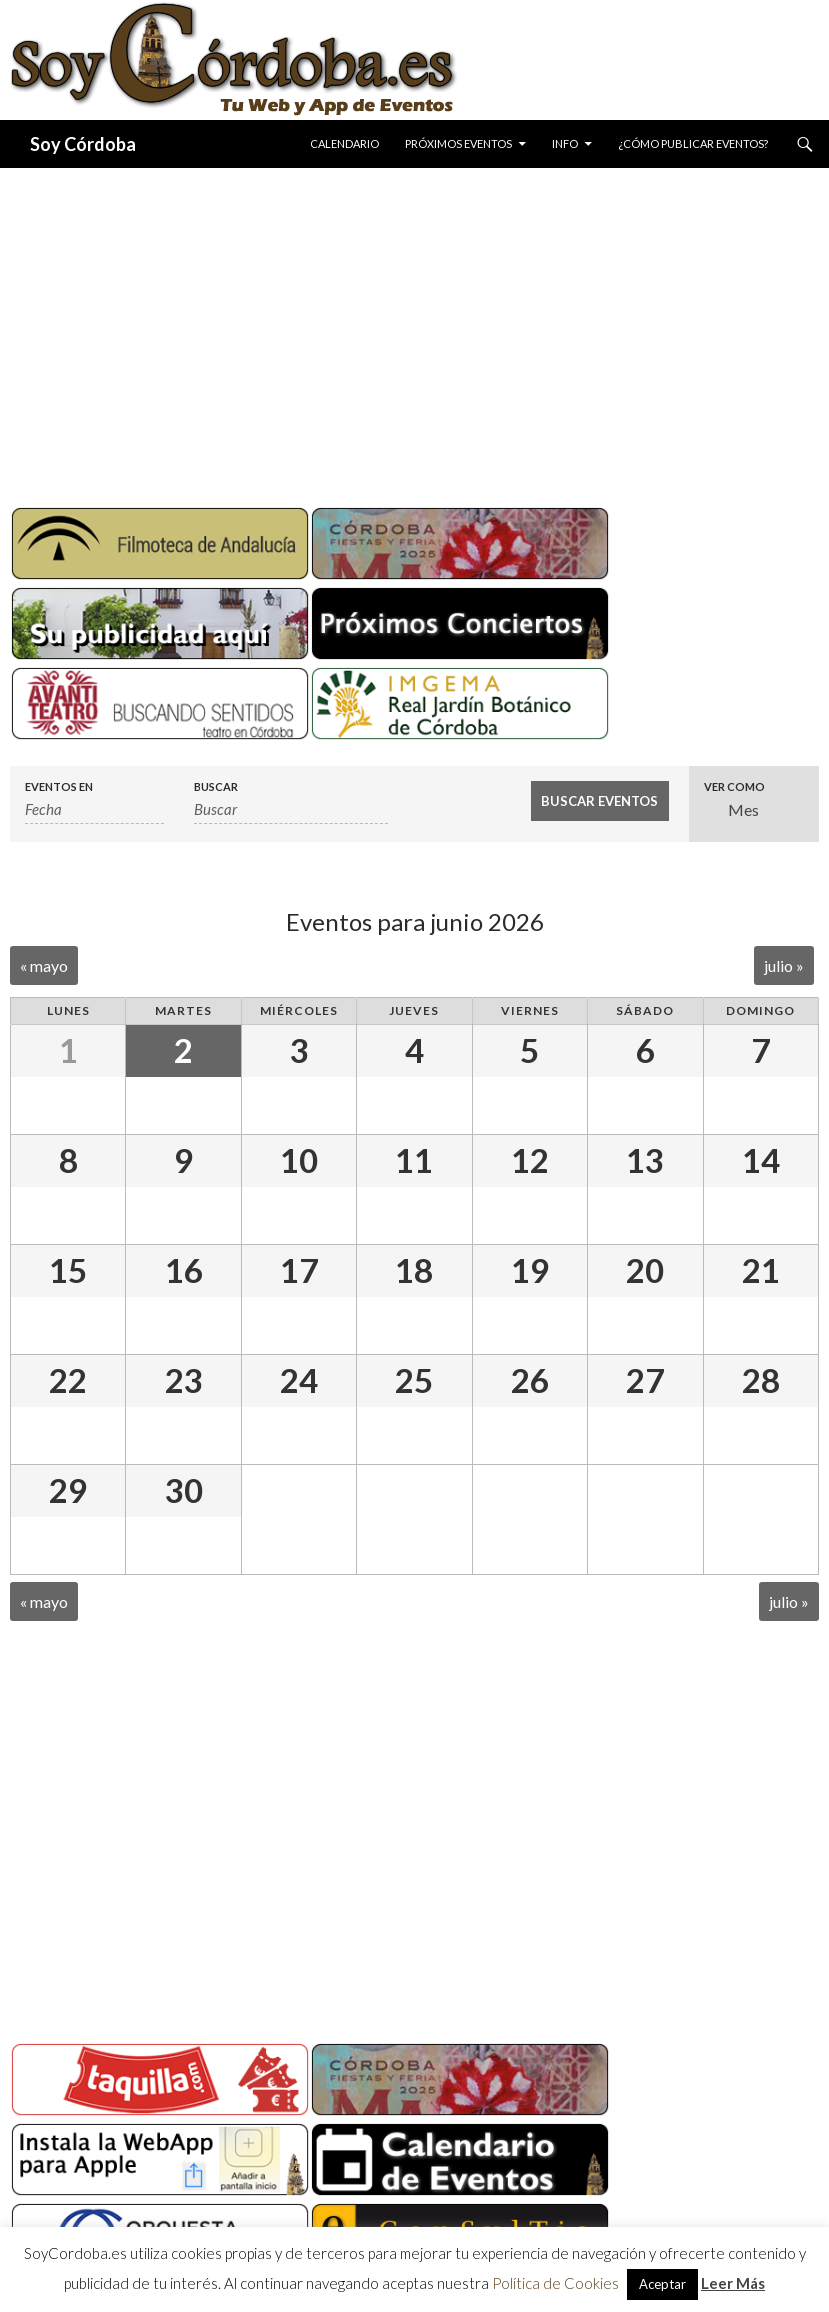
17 (299, 1270)
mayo (44, 965)
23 (184, 1380)
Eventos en (59, 786)
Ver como (734, 786)
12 (530, 1160)
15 (68, 1270)
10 (299, 1160)
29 (68, 1490)
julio (784, 965)
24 (299, 1380)
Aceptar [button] (662, 2284)
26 (530, 1380)
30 (184, 1490)
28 (761, 1380)
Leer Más (733, 2283)
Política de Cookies (555, 2283)
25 (414, 1380)
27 (645, 1380)
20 (645, 1270)
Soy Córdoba (83, 144)
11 (414, 1160)
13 (645, 1160)
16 (184, 1270)
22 (68, 1380)
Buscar (216, 786)
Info (565, 143)
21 (761, 1270)
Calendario (344, 143)
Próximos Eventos (458, 143)
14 (761, 1160)
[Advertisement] (414, 330)
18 (414, 1270)
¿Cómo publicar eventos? (693, 143)
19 (530, 1270)
